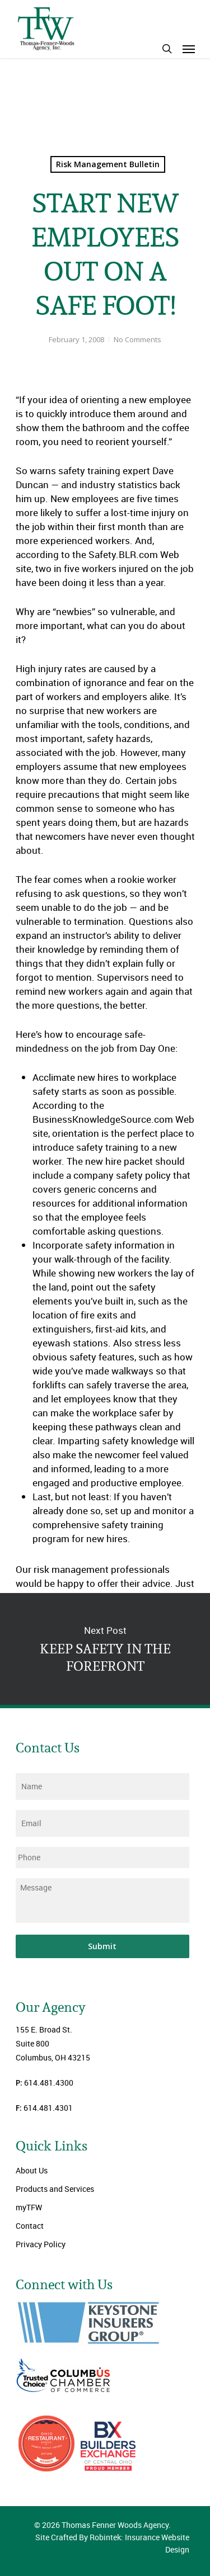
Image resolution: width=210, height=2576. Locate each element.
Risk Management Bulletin (108, 164)
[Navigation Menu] (189, 48)
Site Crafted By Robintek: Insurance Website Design (112, 2543)
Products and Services (55, 2188)
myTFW (29, 2207)
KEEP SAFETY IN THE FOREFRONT (105, 1649)
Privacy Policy (41, 2244)
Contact (30, 2225)
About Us (32, 2170)
